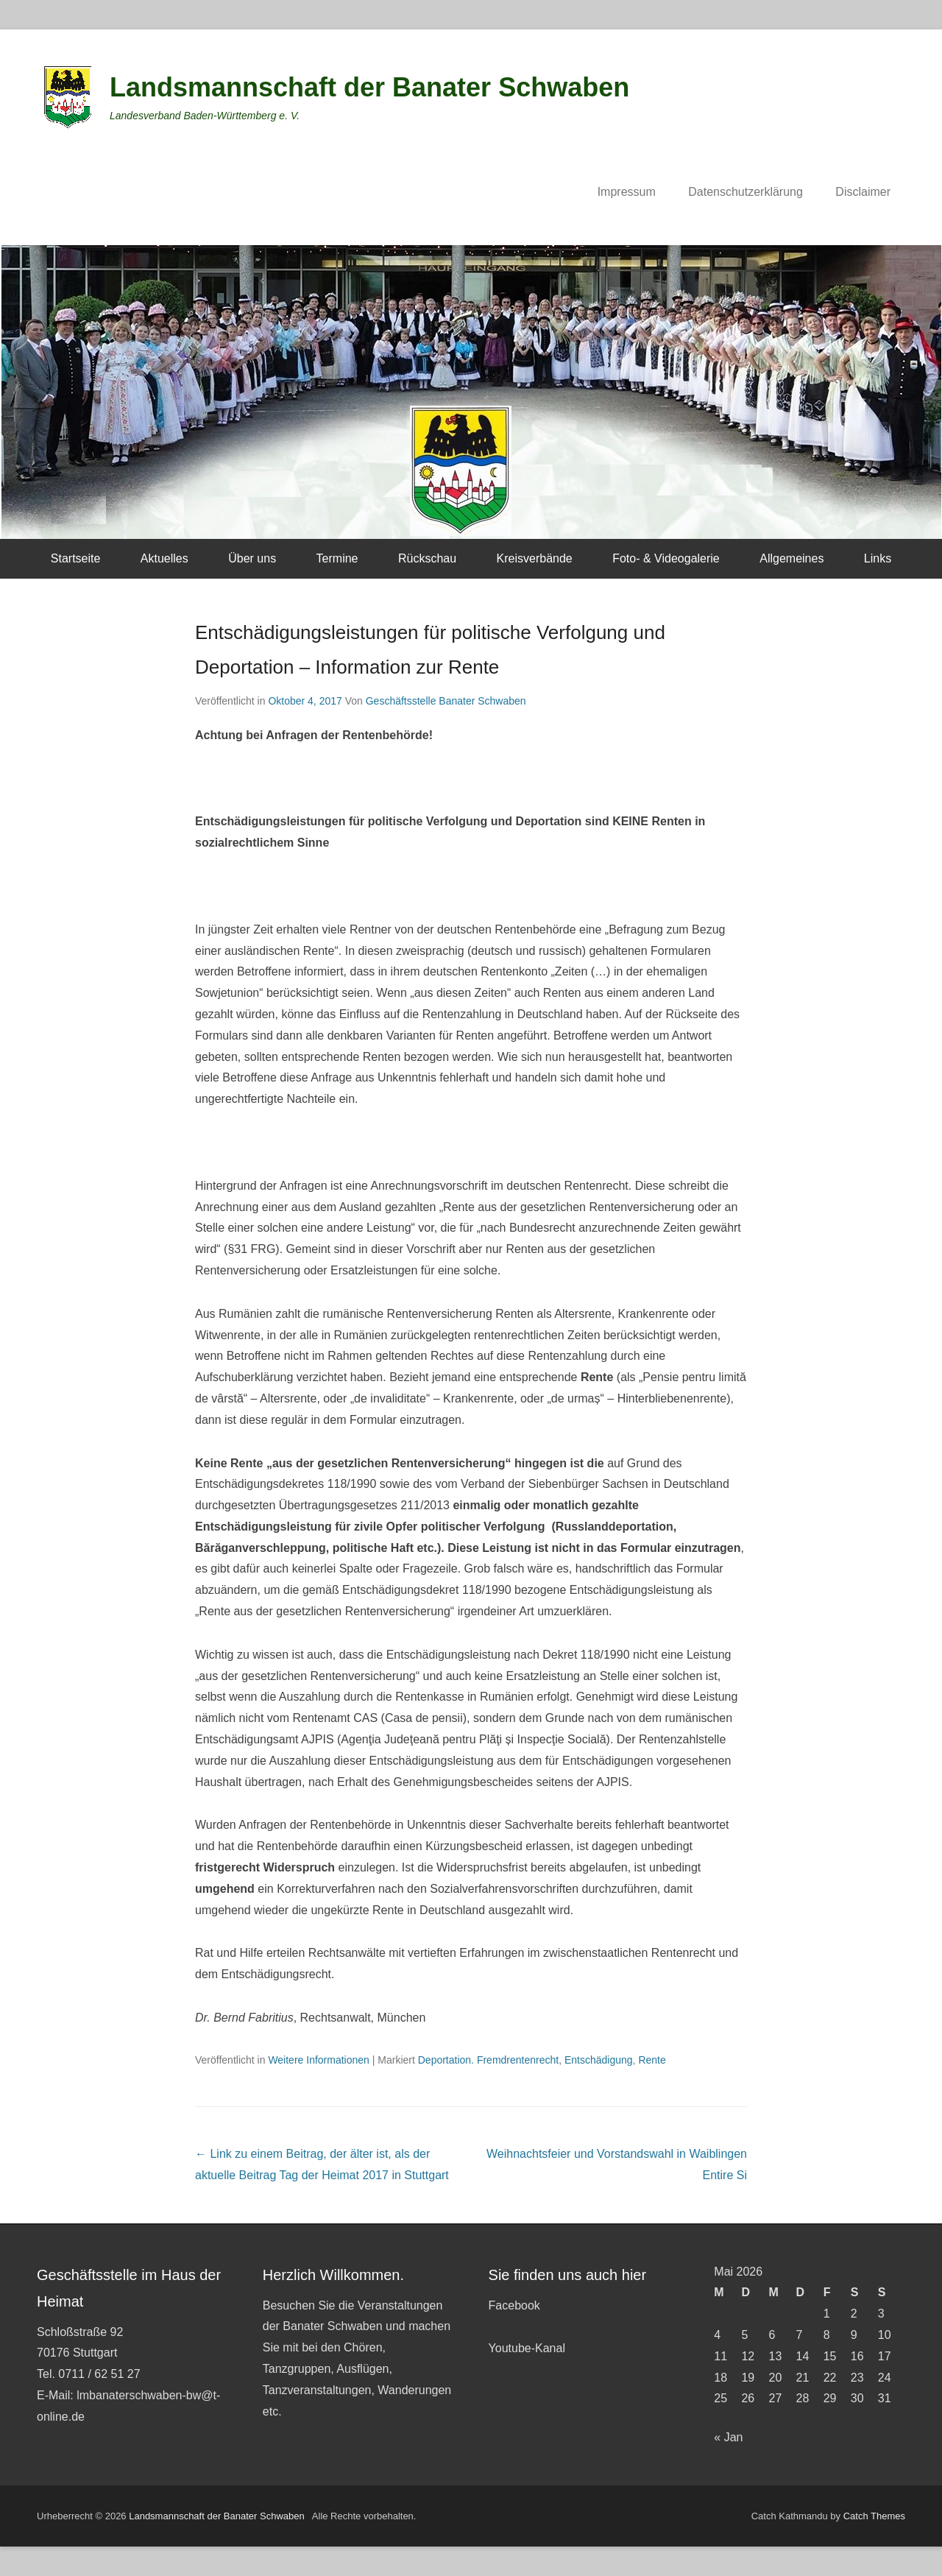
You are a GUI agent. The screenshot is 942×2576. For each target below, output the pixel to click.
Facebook (514, 2305)
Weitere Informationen (318, 2060)
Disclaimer (862, 192)
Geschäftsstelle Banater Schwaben (446, 701)
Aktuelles (164, 558)
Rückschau (427, 558)
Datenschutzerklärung (745, 192)
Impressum (627, 192)
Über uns (252, 558)
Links (877, 558)
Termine (337, 558)
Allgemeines (791, 558)
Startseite (76, 558)
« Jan (728, 2437)
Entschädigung (598, 2060)
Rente (651, 2060)
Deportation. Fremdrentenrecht (488, 2060)
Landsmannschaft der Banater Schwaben (369, 87)
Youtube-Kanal (527, 2348)
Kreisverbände (535, 558)
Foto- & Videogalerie (666, 558)
